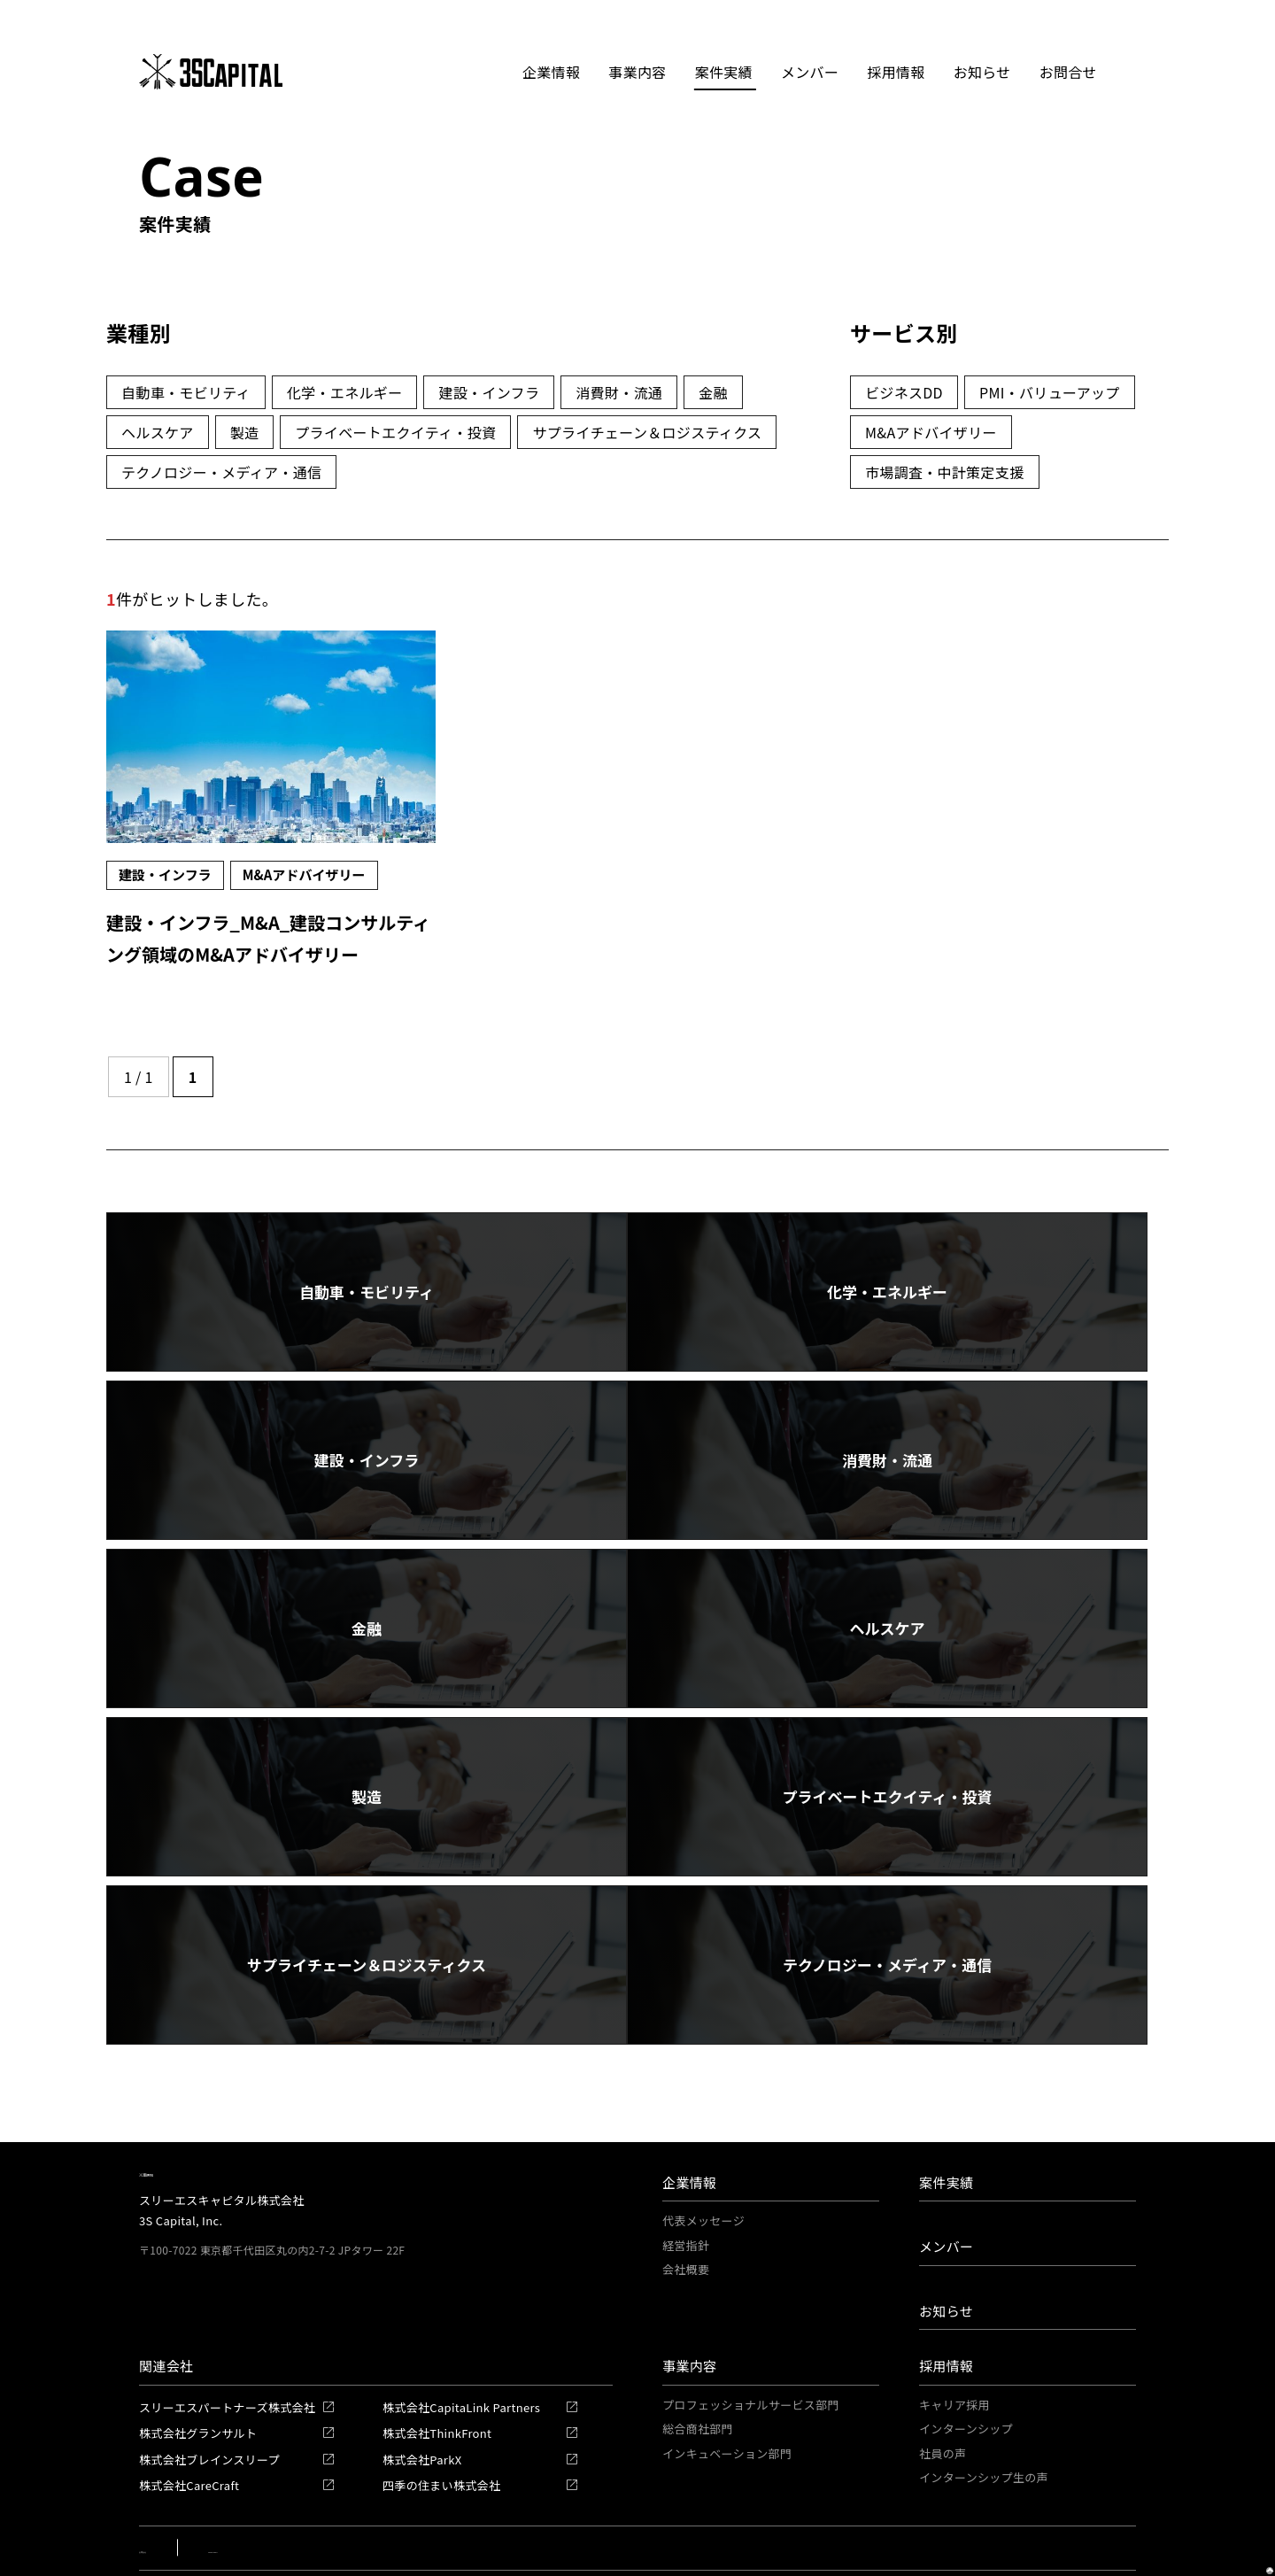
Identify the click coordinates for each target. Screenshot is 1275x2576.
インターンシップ (966, 2345)
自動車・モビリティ (186, 392)
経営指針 (685, 2162)
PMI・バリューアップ (1049, 392)
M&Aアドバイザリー (931, 432)
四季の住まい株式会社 (441, 2402)
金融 (713, 392)
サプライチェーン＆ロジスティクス (646, 432)
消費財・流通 (619, 392)
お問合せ (1074, 71)
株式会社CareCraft (189, 2402)
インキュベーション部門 (727, 2370)
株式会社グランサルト (198, 2349)
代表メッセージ (703, 2137)
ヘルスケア (157, 432)
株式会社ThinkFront (436, 2349)
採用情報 (946, 2282)
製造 (244, 432)
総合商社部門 (697, 2345)
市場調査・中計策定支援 (944, 472)
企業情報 (689, 2099)
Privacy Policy (292, 2464)
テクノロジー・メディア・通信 (221, 472)
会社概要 (685, 2186)
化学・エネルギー (345, 392)
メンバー (811, 71)
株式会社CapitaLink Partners (461, 2324)
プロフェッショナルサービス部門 (750, 2321)
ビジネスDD (904, 392)
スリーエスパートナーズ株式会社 (227, 2324)
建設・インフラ (488, 392)
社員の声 (942, 2370)
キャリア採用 (954, 2321)
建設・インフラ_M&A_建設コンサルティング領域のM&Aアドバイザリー (269, 952)
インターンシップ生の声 (983, 2394)
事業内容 (689, 2282)
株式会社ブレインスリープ (209, 2376)
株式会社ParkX (421, 2376)
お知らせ (986, 71)
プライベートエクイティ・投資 (395, 432)
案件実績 (724, 71)
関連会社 (166, 2282)
